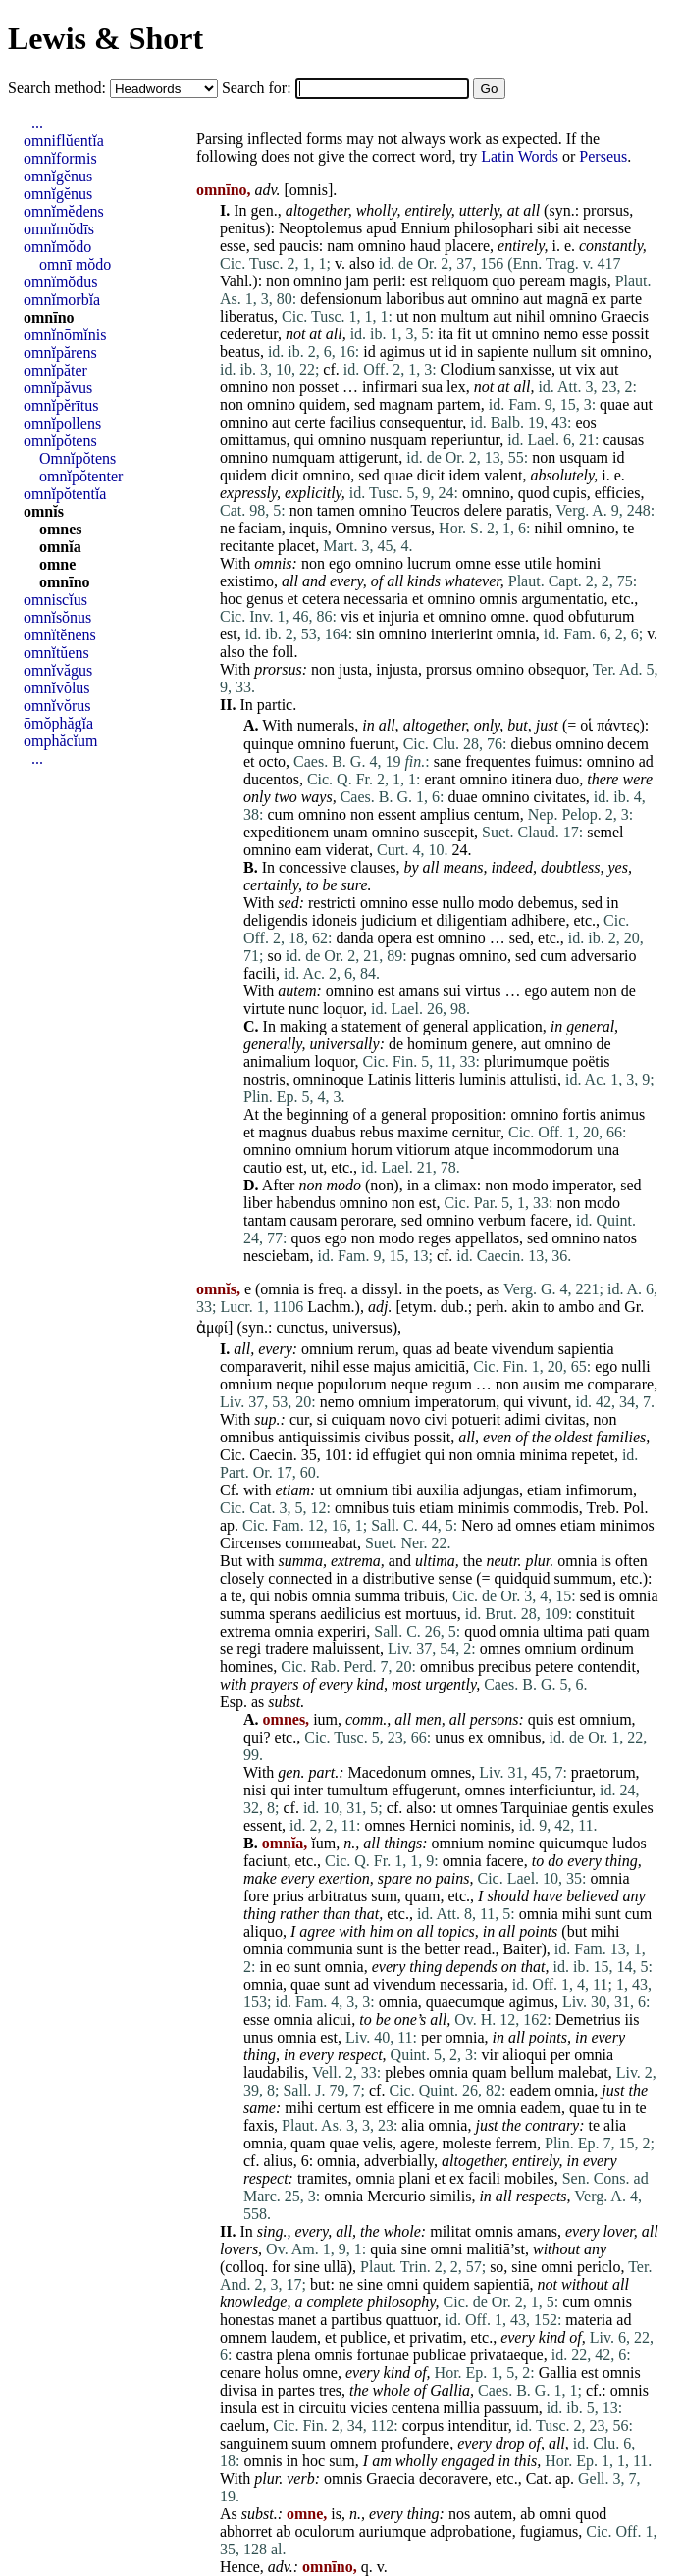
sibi (548, 228)
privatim (435, 2337)
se (226, 1649)
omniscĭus (55, 599)
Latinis (389, 1079)
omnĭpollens (62, 423)
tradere (286, 1649)
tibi (402, 1490)
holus (282, 2372)
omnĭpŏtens (60, 440)
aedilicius (350, 1613)
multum (464, 316)
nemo (561, 334)
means (464, 867)
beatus (240, 351)
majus (391, 1366)
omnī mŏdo (75, 264)
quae (614, 404)
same (259, 2107)
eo (283, 1966)
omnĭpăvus (58, 387)
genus (264, 598)
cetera (321, 598)
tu (608, 2107)
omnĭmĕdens (64, 211)
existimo (247, 581)
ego (340, 563)
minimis (483, 1507)
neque (294, 1384)
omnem (243, 2337)
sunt (608, 1913)
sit (588, 351)
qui (304, 439)
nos (459, 2513)
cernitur (476, 1132)
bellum (532, 2072)
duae (462, 796)
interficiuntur (550, 1790)
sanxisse (525, 369)
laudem (294, 2337)
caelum (242, 2425)
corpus (423, 2425)
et (292, 598)
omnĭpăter (55, 370)
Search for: (258, 87)
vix (585, 369)
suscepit (449, 832)
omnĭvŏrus (57, 705)
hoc (231, 598)
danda (354, 938)
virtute (264, 1008)
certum (339, 2107)
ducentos (271, 779)
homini (578, 563)
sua (432, 387)
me (574, 1384)
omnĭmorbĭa (62, 299)
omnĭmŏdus (61, 282)
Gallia (558, 2372)
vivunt (548, 1401)
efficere (411, 2107)
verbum (502, 1220)
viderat (347, 849)
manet (297, 2319)
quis (541, 1719)
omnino (382, 245)
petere (554, 1666)
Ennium (425, 228)
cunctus (300, 1327)
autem (297, 991)
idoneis (334, 920)
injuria (398, 616)
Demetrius (588, 2019)
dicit (284, 475)
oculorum (324, 2531)
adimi (522, 1419)
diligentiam (471, 920)
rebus (377, 1132)
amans (418, 991)
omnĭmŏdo (57, 246)
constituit (605, 1613)
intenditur (477, 2425)
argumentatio (562, 598)
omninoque (328, 1079)
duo (567, 779)
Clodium (468, 369)
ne (227, 528)
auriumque (392, 2531)
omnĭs (44, 511)
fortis (579, 1114)
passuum (511, 2407)
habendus (305, 1202)
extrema (356, 1560)
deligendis (275, 920)
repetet (592, 1454)
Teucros (434, 510)
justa (353, 669)
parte (626, 298)
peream (542, 281)
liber (257, 1202)
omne (473, 563)
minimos (627, 1525)
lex (456, 387)
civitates (560, 796)
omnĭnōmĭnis (65, 335)
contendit (606, 1666)
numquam (303, 457)
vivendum (523, 1348)
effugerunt (424, 1790)
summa (301, 1560)
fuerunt (371, 743)
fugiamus (549, 2531)
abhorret (246, 2531)
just (547, 725)
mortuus (430, 1613)
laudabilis (273, 2072)
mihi (576, 1913)
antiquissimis (319, 1437)
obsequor (556, 669)
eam (308, 849)
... (37, 123)
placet (296, 545)
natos (620, 1238)
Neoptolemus (320, 228)
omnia (516, 634)
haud (425, 245)
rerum (375, 1348)
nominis (485, 1825)
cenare (240, 2372)
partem (458, 404)
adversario (604, 955)
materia (588, 2319)
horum (372, 1149)
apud (381, 228)
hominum (437, 1043)
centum (497, 814)
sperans (292, 1613)
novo (404, 1419)
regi (248, 1649)
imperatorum (456, 1401)
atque (471, 1149)
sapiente (502, 351)
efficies (618, 492)
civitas (565, 1419)
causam (314, 1220)
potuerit (475, 1419)
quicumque (573, 1843)
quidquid (523, 1578)
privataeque (507, 2355)
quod (534, 492)
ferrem (516, 2143)
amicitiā (440, 1366)
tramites (322, 2178)
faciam (260, 528)
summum (583, 1578)
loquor (343, 1008)
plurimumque (526, 1061)
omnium (321, 1149)
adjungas (491, 1490)
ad (646, 761)
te (629, 528)
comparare (621, 1384)
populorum (352, 1384)
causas (623, 439)
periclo (598, 2266)
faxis (258, 2125)
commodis (546, 1507)
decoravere (453, 2478)
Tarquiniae (533, 1807)
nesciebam (276, 1255)
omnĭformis (60, 158)
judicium (389, 920)
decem (628, 743)
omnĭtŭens (56, 652)
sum (384, 1896)
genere (492, 1043)
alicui (334, 2019)
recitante (247, 545)
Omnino (361, 528)
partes (296, 2390)
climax (455, 1185)
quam (632, 1631)
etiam (292, 1490)
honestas (247, 2319)
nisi (254, 1790)
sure (354, 885)
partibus (356, 2319)
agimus (402, 351)
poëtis (590, 1061)
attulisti (533, 1079)
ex (599, 298)
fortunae (383, 2355)
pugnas (433, 955)
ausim (541, 1384)
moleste (467, 2143)
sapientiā (502, 2284)
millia (462, 2407)
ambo (577, 1306)
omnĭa (60, 546)
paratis (527, 510)
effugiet (397, 1454)
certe (309, 422)
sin (365, 634)
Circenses (250, 1543)
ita (445, 334)
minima (543, 1454)
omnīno (49, 317)
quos (305, 1238)
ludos (629, 1843)
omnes (535, 1525)
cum (280, 814)
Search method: (59, 87)
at (513, 210)
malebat (583, 2072)
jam (357, 281)
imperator (582, 1185)
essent (397, 814)
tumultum (357, 1790)
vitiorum (423, 1149)
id (369, 351)
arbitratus (337, 1896)
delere (483, 510)
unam (350, 832)
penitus (242, 228)
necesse (607, 228)
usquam (583, 457)
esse (233, 245)
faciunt (265, 1860)
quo (503, 281)
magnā (567, 298)
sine (414, 2249)
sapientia (586, 1348)
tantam (265, 1220)
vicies (368, 2407)
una (608, 1149)
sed (264, 245)
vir (489, 2054)
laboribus (415, 298)
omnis (308, 189)
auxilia (437, 1490)
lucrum (429, 563)
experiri (342, 1631)
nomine (511, 1843)
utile (537, 563)
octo (273, 761)
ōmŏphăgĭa (58, 723)
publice (364, 2337)
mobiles (529, 2178)
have (547, 1896)
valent (503, 475)
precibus (504, 1666)
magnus (283, 1132)
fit (464, 334)
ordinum (607, 1649)
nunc (304, 1008)
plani (414, 2178)
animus (622, 1114)
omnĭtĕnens (60, 635)
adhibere (538, 920)
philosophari (493, 228)
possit (630, 334)
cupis (570, 492)
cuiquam (358, 1419)
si (322, 1419)
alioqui (524, 2054)
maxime (422, 1132)
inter (308, 1790)
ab (527, 2513)
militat (450, 2231)
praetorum (603, 1772)
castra (254, 2355)
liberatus (247, 316)
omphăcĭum (61, 740)
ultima (435, 1560)
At (251, 1114)
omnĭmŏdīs (59, 229)
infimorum (598, 1490)
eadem (530, 2090)
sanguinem (254, 2443)
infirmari (390, 387)
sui (452, 991)
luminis (482, 1079)
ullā (335, 2266)
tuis (404, 1507)
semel (605, 832)
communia (320, 1949)
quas (417, 1348)
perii (387, 281)
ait (571, 228)
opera (395, 938)
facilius (353, 422)
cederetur (249, 334)
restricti (332, 902)
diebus (530, 743)
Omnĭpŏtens (77, 458)
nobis (291, 1596)
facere (549, 1220)
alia (412, 2125)
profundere (415, 2443)
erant (439, 779)
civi (435, 1419)
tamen (336, 510)
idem (464, 475)
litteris (435, 1079)
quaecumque (465, 2002)
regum (452, 1384)
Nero (477, 1525)
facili (259, 973)
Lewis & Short (105, 38)
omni (447, 2249)
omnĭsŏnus (57, 617)
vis (350, 616)
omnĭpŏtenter (81, 476)
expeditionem (286, 832)
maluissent (346, 1649)
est (419, 281)
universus (362, 1327)
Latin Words (519, 156)
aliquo (263, 1931)
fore (256, 1896)
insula (238, 2407)
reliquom (460, 281)
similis (451, 2196)
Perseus (603, 156)
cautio (262, 1167)
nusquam (398, 439)
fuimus (556, 761)
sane (447, 761)
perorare (367, 1220)
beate (471, 1348)
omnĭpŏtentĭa (65, 493)
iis (631, 2019)
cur (299, 1419)
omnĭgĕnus (58, 176)
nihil (530, 316)
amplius (445, 814)
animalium (276, 1061)
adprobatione (471, 2531)
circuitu (322, 2407)
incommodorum (543, 1149)
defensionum (341, 298)
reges (434, 1238)
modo (495, 902)
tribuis (424, 1596)
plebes (405, 2072)
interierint (462, 634)
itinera (531, 779)
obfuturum (601, 616)
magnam (406, 404)
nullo (458, 902)
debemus (546, 902)
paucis (299, 245)
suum (308, 2443)
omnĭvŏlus (57, 688)
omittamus (253, 439)
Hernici (432, 1825)
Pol (633, 1507)
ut (402, 316)
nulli (635, 1366)
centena (416, 2407)
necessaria (375, 598)
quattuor (412, 2319)
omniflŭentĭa (64, 140)
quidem (322, 404)
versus (411, 528)
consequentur (421, 422)
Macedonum (386, 1772)
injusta (397, 669)
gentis (590, 1807)
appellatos (487, 1238)
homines (246, 1666)
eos (585, 422)
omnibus (247, 1437)
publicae (439, 2355)
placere (467, 245)
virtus (482, 991)
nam (340, 245)
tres (330, 2390)
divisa (238, 2390)
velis (378, 2143)
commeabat (321, 1543)
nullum (555, 351)
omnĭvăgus (58, 670)
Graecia (390, 2478)
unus (449, 1737)
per (431, 2037)
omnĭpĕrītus (61, 405)
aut (457, 298)
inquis (308, 528)
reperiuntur (465, 439)
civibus (387, 1437)
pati (598, 1631)
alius (277, 2160)
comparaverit (261, 1366)
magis (587, 281)
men (428, 1719)
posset (319, 387)
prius (288, 1896)
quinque (268, 743)
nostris (264, 1079)
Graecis (625, 316)
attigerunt (368, 457)
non (277, 281)
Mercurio (396, 2196)
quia (383, 2249)
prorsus (606, 210)
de (628, 991)
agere (417, 2143)
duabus (333, 1132)
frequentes (498, 761)
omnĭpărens (60, 352)
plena (294, 2355)
